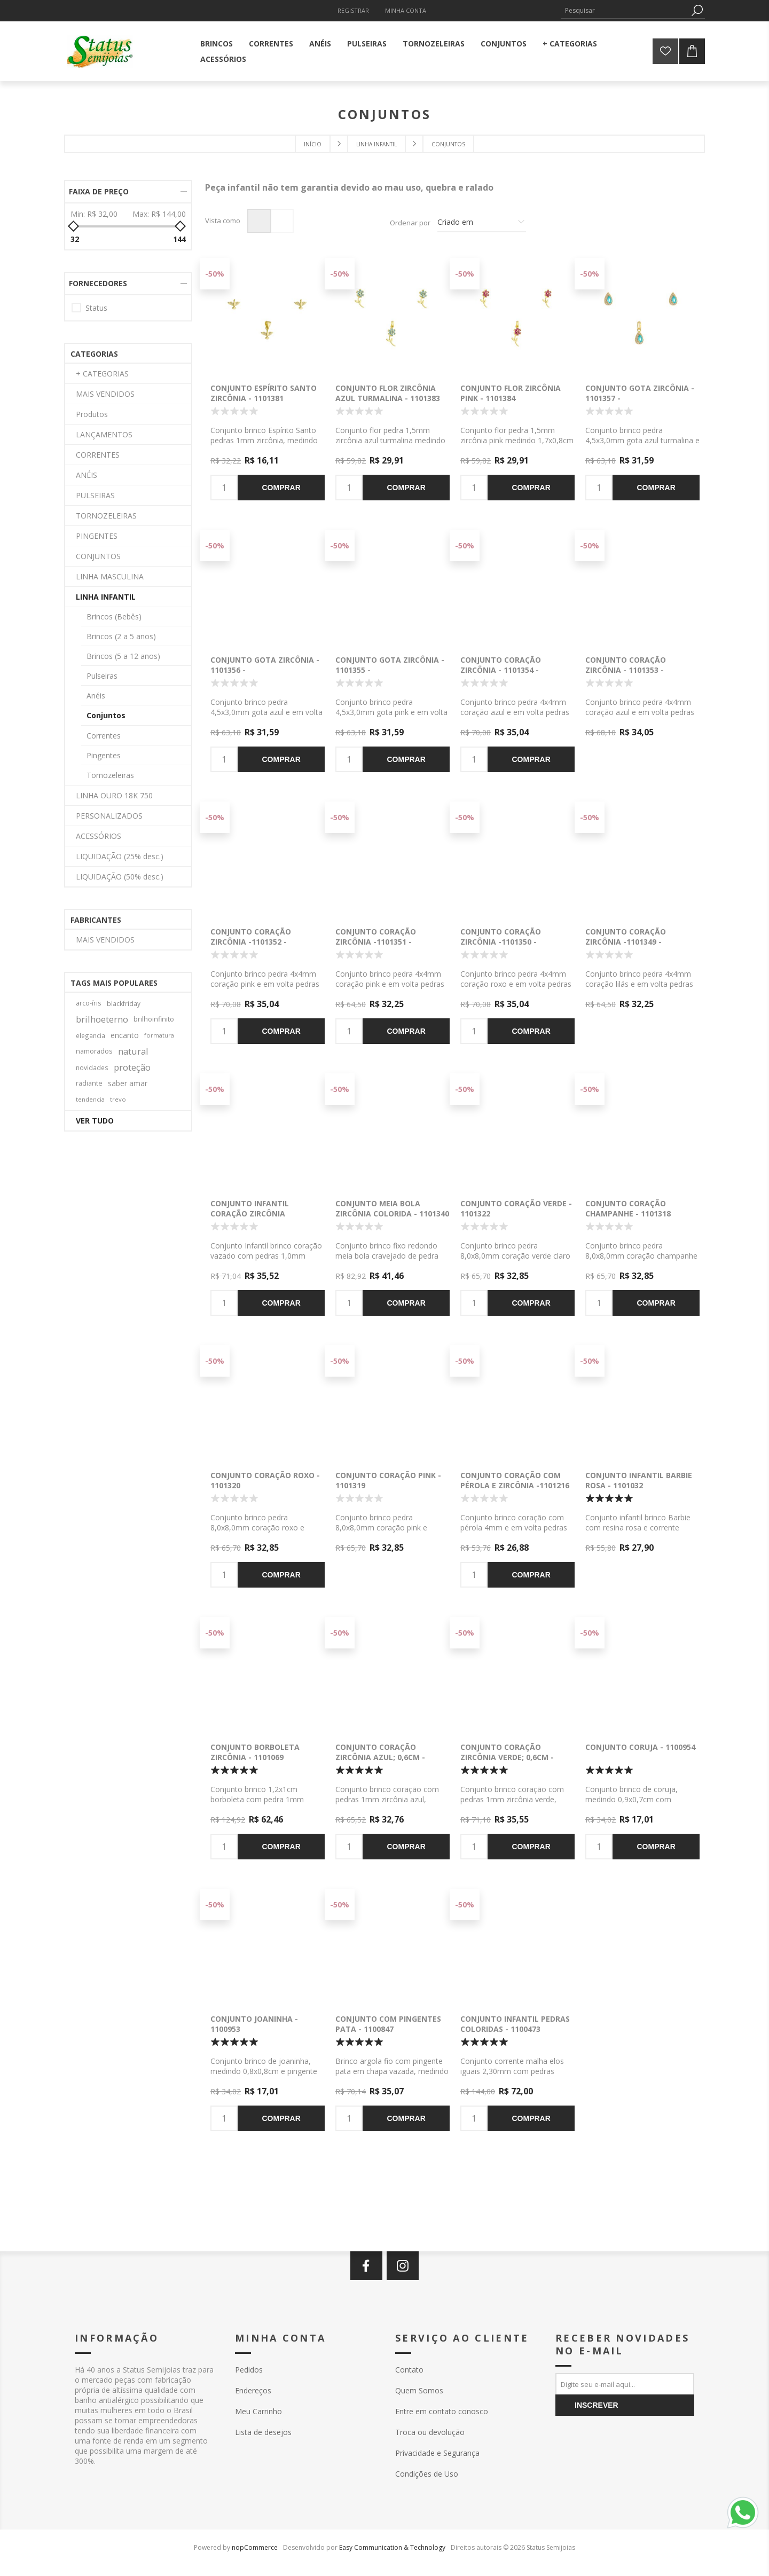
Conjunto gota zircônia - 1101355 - (389, 665)
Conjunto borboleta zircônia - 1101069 (255, 1752)
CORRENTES (98, 455)
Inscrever (596, 2405)
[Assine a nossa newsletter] (624, 2383)
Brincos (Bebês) (114, 616)
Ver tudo (95, 1121)
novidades (92, 1067)
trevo (118, 1099)
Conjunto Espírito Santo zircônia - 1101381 (263, 393)
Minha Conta (405, 10)
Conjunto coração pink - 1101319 (388, 1480)
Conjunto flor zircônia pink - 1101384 (510, 393)
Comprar (281, 487)
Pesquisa (697, 10)
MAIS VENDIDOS (105, 394)
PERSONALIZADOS (109, 816)
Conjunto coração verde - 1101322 (516, 1208)
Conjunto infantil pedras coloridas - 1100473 (515, 2024)
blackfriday (123, 1003)
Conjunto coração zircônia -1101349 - (625, 936)
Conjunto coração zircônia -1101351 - (375, 936)
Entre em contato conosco (441, 2411)
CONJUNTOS (98, 556)
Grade (259, 221)
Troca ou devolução (430, 2432)
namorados (94, 1051)
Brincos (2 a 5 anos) (121, 636)
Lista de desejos (263, 2432)
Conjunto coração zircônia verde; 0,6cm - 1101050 (507, 1757)
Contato (409, 2370)
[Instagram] (403, 2265)
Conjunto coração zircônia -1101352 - (250, 936)
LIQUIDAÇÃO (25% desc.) (119, 856)
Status (96, 308)
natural (133, 1051)
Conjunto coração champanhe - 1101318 (628, 1208)
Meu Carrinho (258, 2411)
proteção (132, 1067)
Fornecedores (98, 283)
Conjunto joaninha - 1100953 (254, 2024)
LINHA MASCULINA (110, 576)
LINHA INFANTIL (106, 597)
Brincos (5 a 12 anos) (123, 656)
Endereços (253, 2390)
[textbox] (625, 10)
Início (312, 144)
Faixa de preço (99, 191)
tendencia (90, 1099)
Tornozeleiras (110, 775)
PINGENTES (96, 536)
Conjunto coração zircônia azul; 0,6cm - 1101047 (380, 1757)
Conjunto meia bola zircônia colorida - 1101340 (392, 1208)
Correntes (104, 736)
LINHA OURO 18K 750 (114, 795)
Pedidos (249, 2370)
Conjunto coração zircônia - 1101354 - (500, 665)
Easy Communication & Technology (392, 2547)
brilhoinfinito (154, 1019)
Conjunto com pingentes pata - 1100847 (388, 2024)
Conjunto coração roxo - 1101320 (265, 1480)
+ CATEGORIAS (102, 373)
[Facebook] (366, 2265)
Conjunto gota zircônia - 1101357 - (639, 393)
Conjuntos (106, 715)
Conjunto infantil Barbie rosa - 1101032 (638, 1480)
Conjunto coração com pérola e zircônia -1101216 (514, 1480)
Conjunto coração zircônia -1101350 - (500, 936)
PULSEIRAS (95, 495)
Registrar (353, 10)
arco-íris (88, 1003)
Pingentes (104, 755)
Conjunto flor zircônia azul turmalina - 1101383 (387, 393)
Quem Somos (419, 2390)
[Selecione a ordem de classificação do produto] (481, 222)
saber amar (127, 1083)
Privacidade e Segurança (437, 2453)
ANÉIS (86, 475)
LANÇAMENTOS (104, 434)
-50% (214, 274)
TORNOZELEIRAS (106, 516)
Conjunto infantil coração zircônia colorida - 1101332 (249, 1213)
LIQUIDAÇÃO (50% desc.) (119, 876)
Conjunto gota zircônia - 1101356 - (264, 665)
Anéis (96, 695)
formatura (159, 1035)
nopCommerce (255, 2547)
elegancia (90, 1035)
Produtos (92, 414)
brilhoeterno (102, 1019)
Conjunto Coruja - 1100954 (640, 1747)
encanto (125, 1035)
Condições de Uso (426, 2474)
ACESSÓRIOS (98, 836)
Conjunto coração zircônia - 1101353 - (625, 665)
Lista (282, 221)
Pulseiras (102, 676)
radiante (89, 1083)
